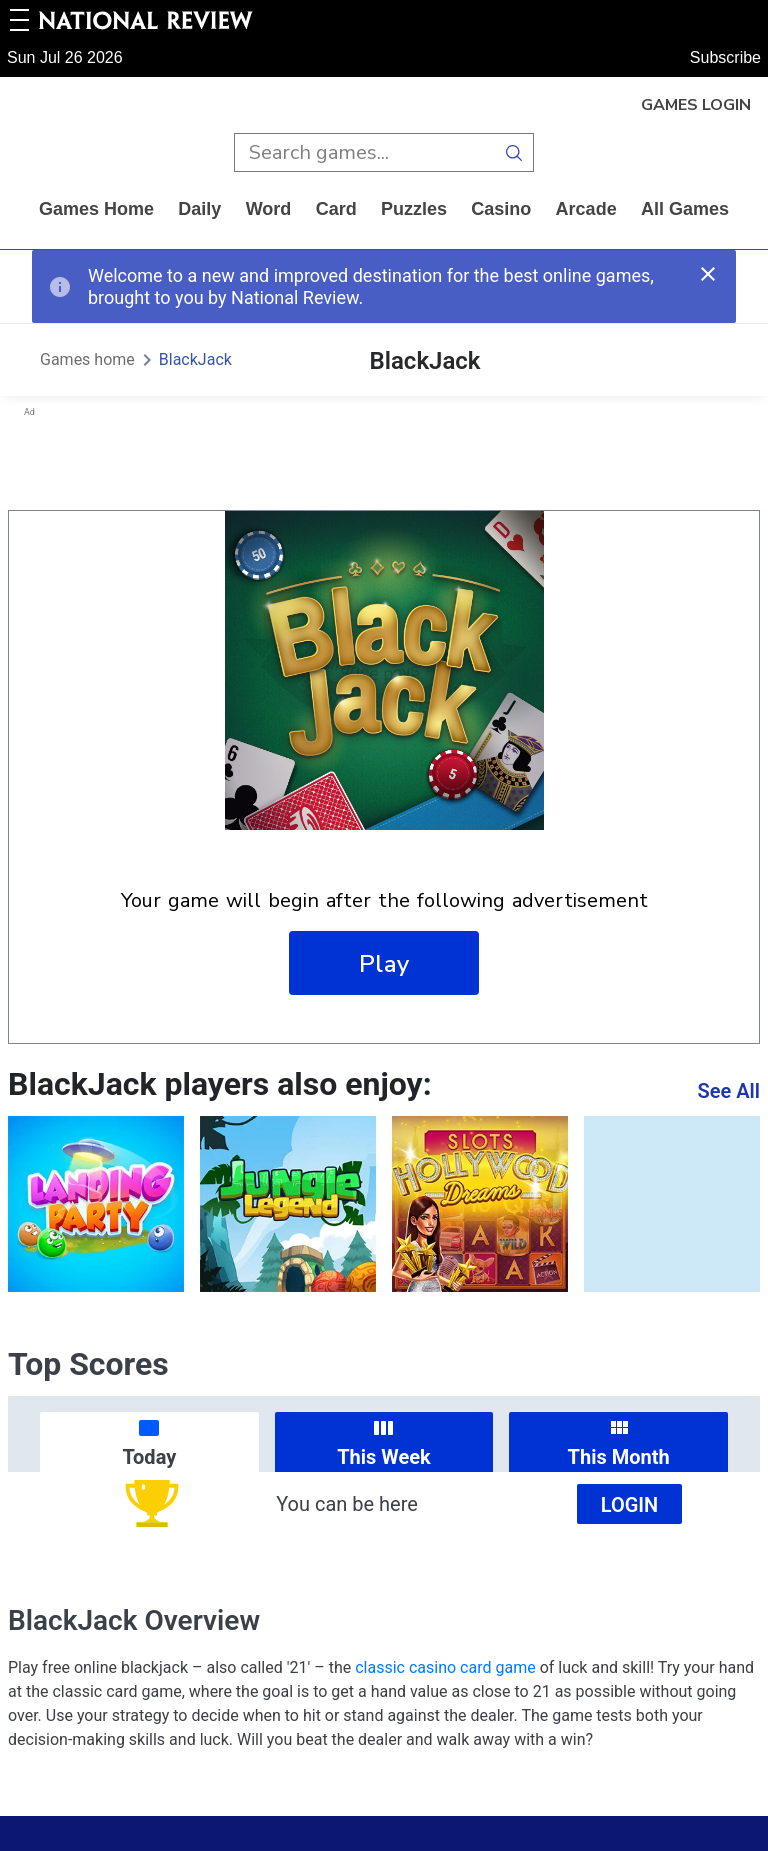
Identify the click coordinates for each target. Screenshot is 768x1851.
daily (199, 209)
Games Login (696, 105)
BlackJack (195, 359)
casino (501, 209)
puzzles (414, 209)
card (336, 209)
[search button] (514, 152)
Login (630, 1505)
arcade (586, 209)
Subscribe (725, 57)
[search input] (364, 152)
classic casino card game (445, 1667)
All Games (685, 209)
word (269, 209)
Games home (96, 209)
